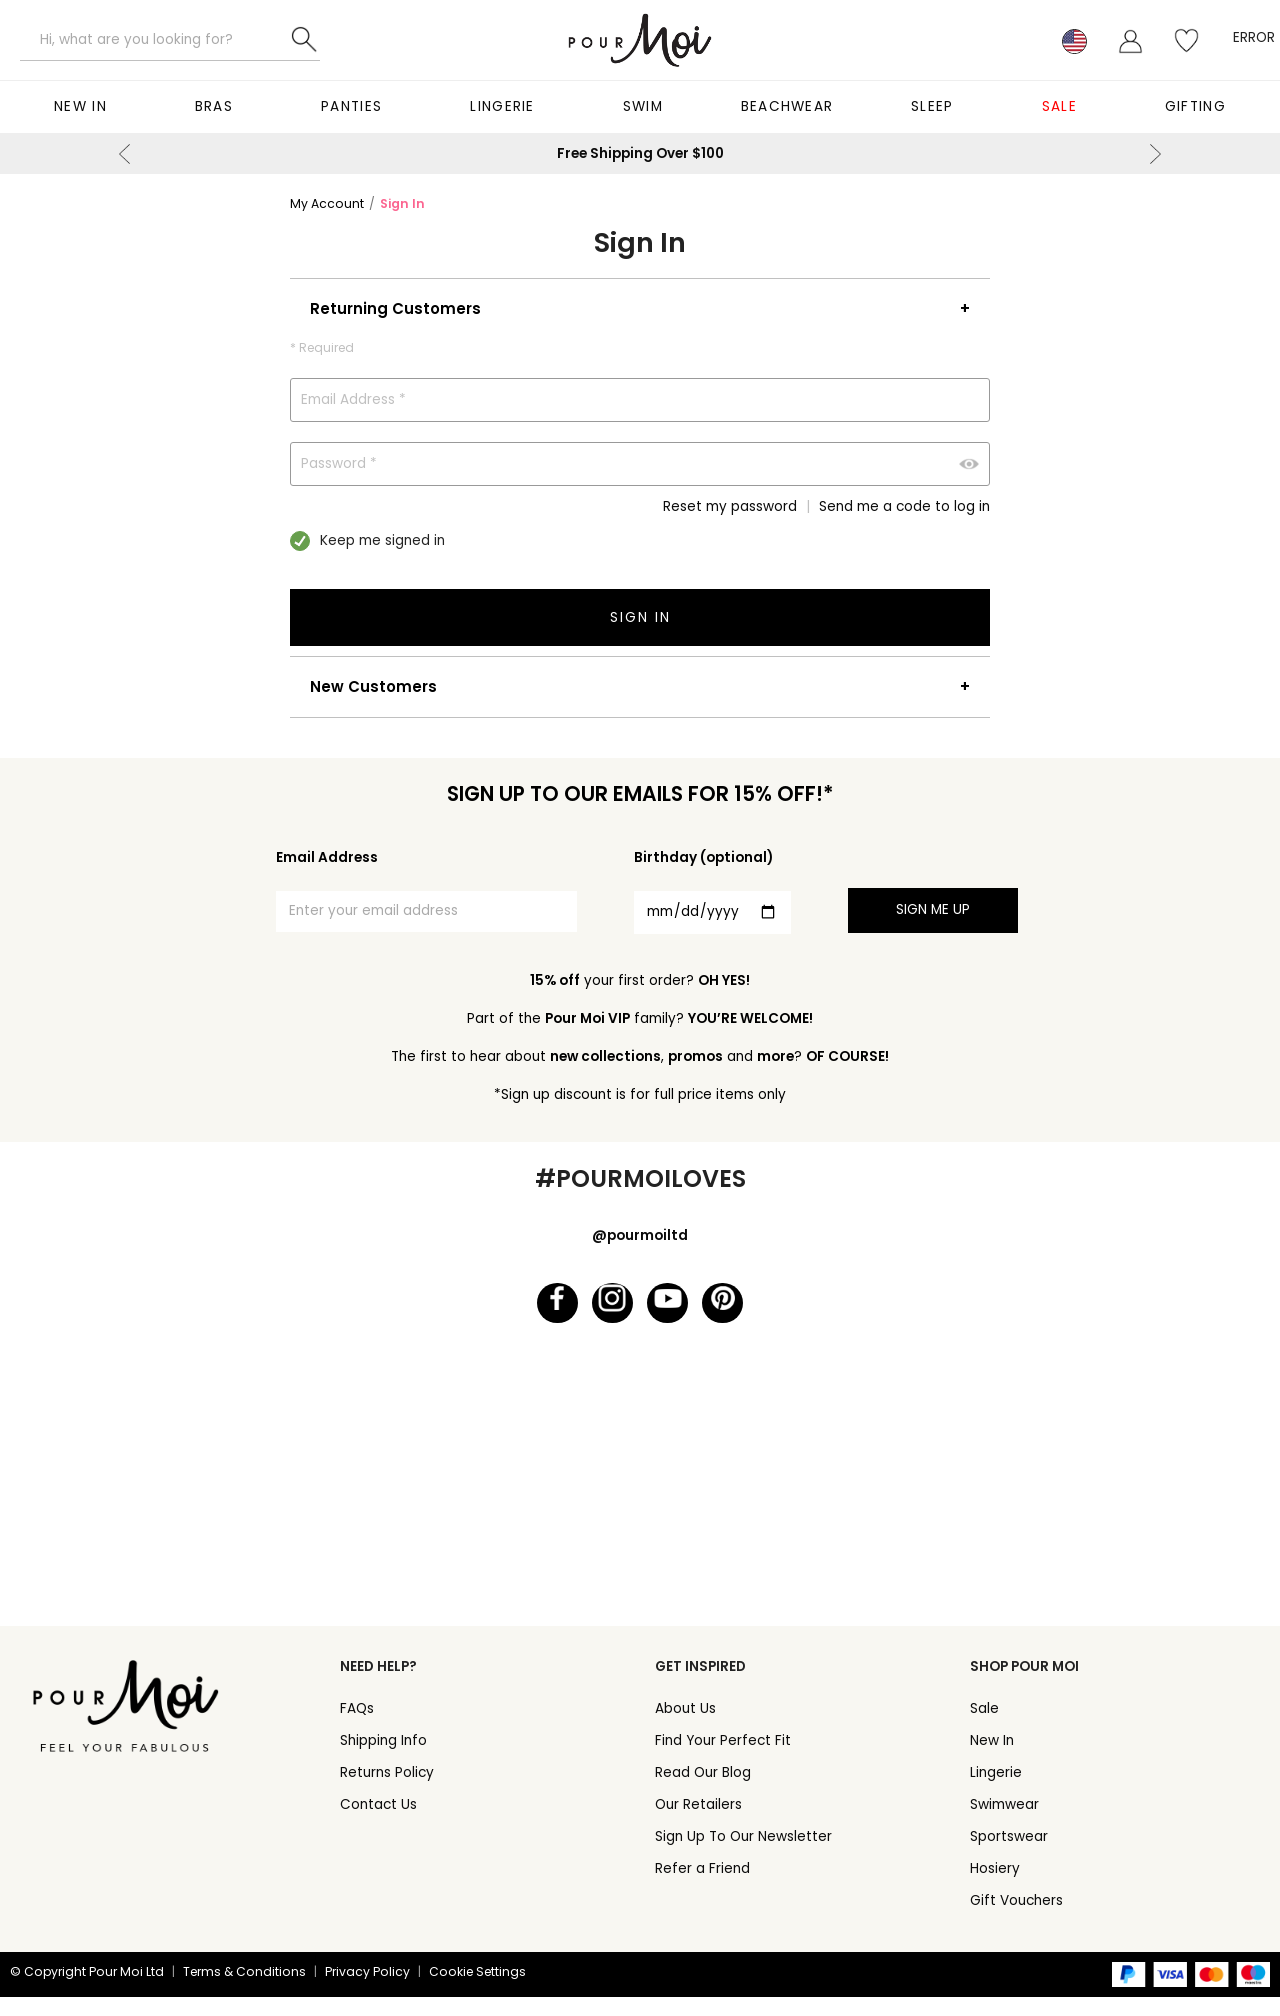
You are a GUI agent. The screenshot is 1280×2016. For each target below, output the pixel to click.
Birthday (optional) (703, 857)
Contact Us (378, 1823)
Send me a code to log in (904, 506)
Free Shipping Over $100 (640, 153)
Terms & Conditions (244, 1990)
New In (80, 106)
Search (305, 40)
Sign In (402, 203)
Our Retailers (698, 1823)
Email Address (327, 857)
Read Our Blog (703, 1791)
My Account (327, 203)
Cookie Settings (477, 1990)
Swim (643, 106)
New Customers (373, 686)
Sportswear (1009, 1855)
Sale (1059, 106)
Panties (351, 106)
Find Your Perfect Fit (723, 1759)
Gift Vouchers (1016, 1919)
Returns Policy (387, 1791)
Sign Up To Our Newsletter (743, 1855)
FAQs (357, 1727)
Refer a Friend (702, 1887)
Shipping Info (383, 1759)
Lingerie (502, 106)
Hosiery (995, 1887)
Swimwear (1004, 1823)
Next (1155, 154)
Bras (214, 106)
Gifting (1195, 106)
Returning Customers (395, 308)
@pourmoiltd (640, 1235)
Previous (125, 154)
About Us (685, 1727)
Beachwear (787, 106)
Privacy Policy (367, 1990)
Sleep (932, 106)
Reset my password (730, 506)
